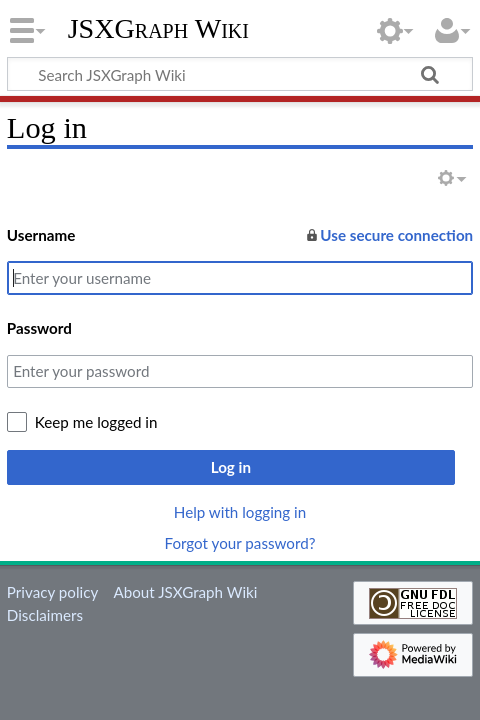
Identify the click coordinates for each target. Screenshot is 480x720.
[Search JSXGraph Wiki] (240, 74)
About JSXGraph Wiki (185, 592)
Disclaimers (45, 615)
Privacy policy (52, 592)
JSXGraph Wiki (158, 29)
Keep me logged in (96, 422)
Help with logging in (240, 512)
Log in (231, 467)
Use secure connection (388, 235)
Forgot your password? (239, 543)
